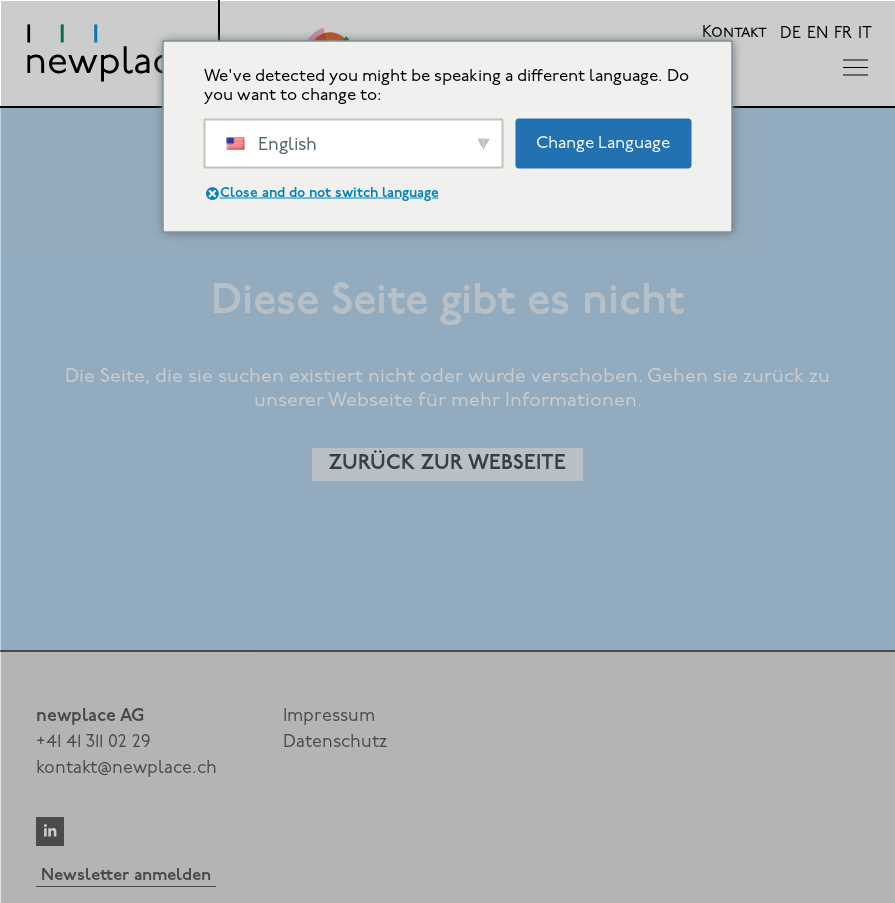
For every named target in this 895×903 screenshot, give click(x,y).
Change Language (603, 142)
